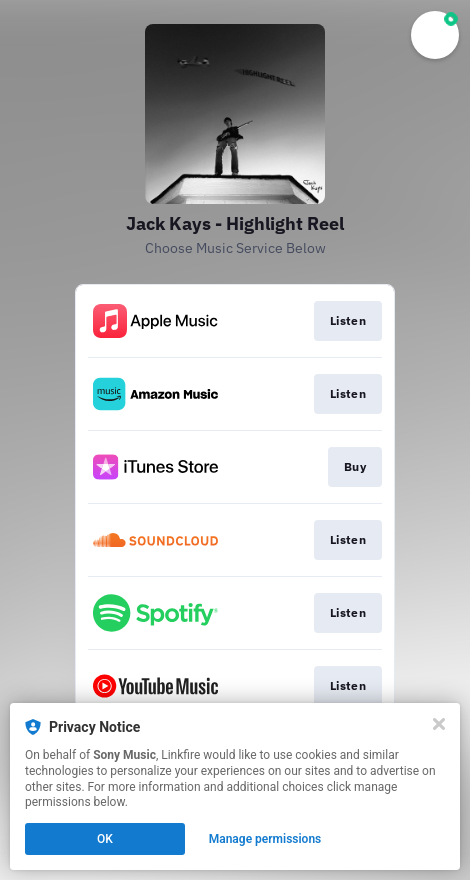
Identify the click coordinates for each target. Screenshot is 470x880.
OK (105, 839)
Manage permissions (265, 839)
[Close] (439, 724)
